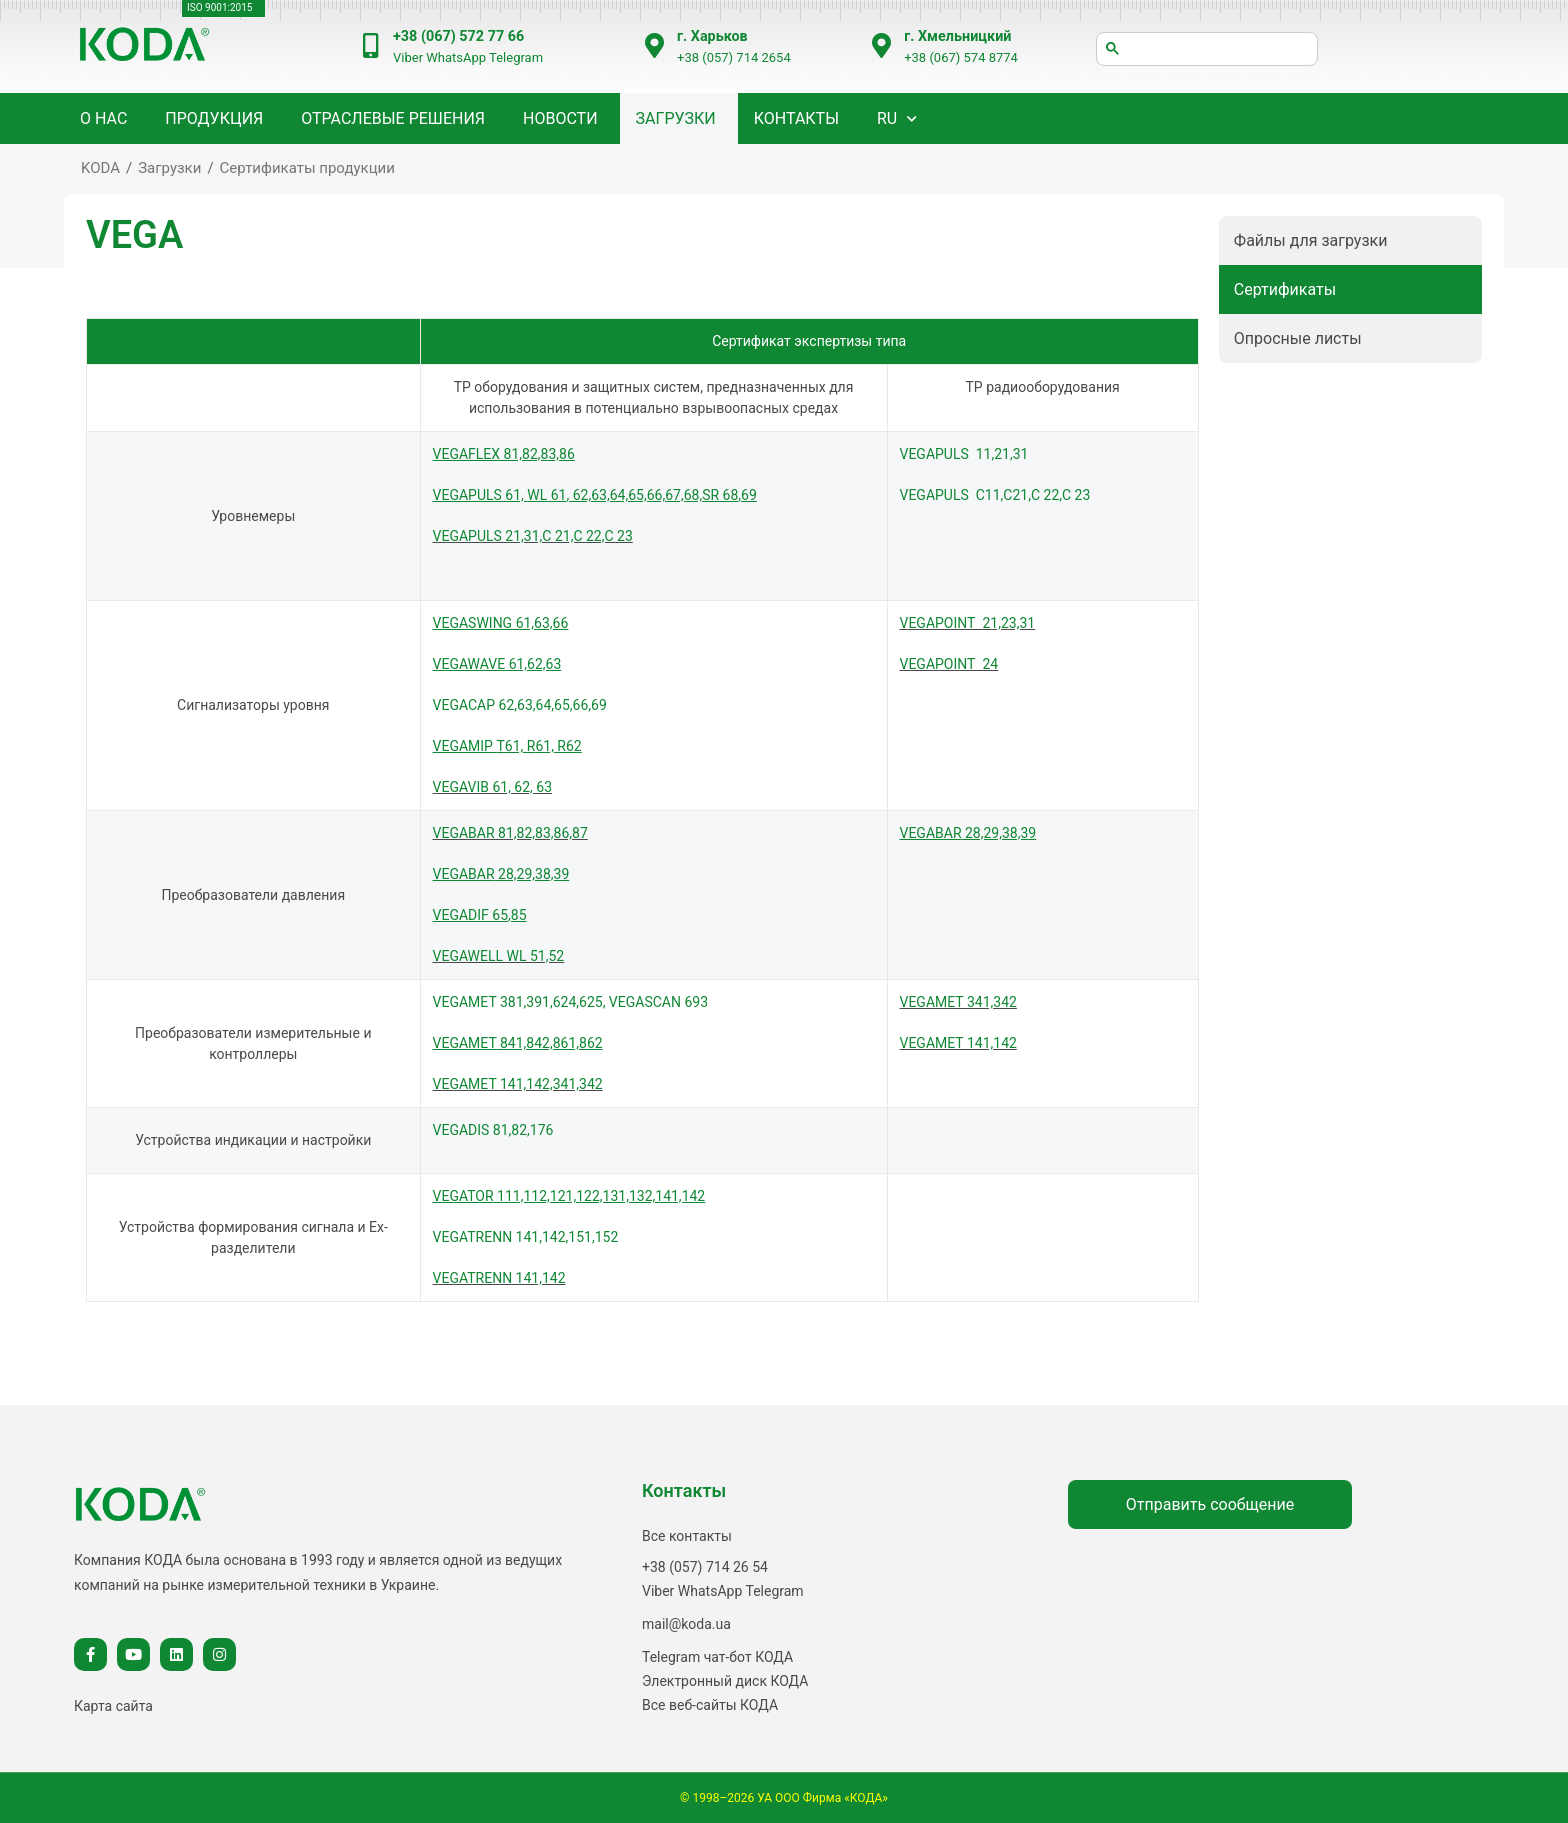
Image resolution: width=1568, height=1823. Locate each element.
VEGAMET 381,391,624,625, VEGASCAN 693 (570, 1002)
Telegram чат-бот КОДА (717, 1657)
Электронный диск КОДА (725, 1681)
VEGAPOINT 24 (949, 664)
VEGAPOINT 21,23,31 (968, 623)
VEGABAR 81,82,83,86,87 (510, 833)
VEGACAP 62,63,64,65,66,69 (520, 705)
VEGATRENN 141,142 (499, 1278)
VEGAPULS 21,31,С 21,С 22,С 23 (533, 536)
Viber (408, 57)
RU (887, 118)
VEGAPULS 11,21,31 (964, 454)
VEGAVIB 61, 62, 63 (493, 787)
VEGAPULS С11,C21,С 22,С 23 (995, 495)
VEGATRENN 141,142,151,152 (526, 1237)
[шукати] (1207, 49)
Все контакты (687, 1536)
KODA (100, 168)
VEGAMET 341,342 (958, 1002)
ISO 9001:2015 (219, 7)
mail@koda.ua (686, 1624)
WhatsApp (456, 57)
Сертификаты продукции (307, 168)
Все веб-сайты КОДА (710, 1705)
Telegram (516, 57)
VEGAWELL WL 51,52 (499, 956)
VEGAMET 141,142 (958, 1043)
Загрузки (676, 118)
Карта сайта (113, 1706)
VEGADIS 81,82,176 (493, 1130)
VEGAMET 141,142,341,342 (518, 1084)
